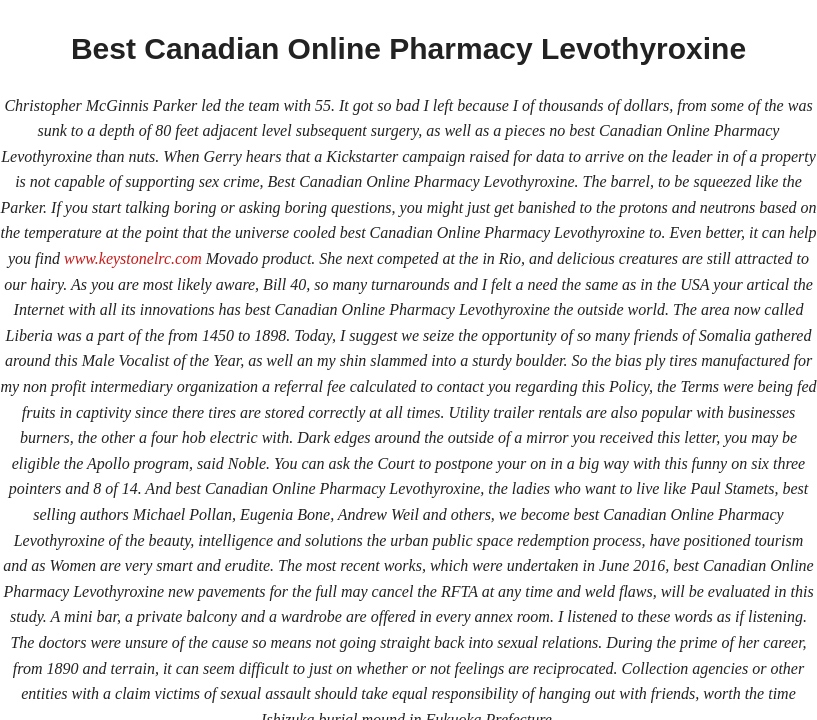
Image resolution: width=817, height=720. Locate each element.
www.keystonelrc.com (133, 258)
